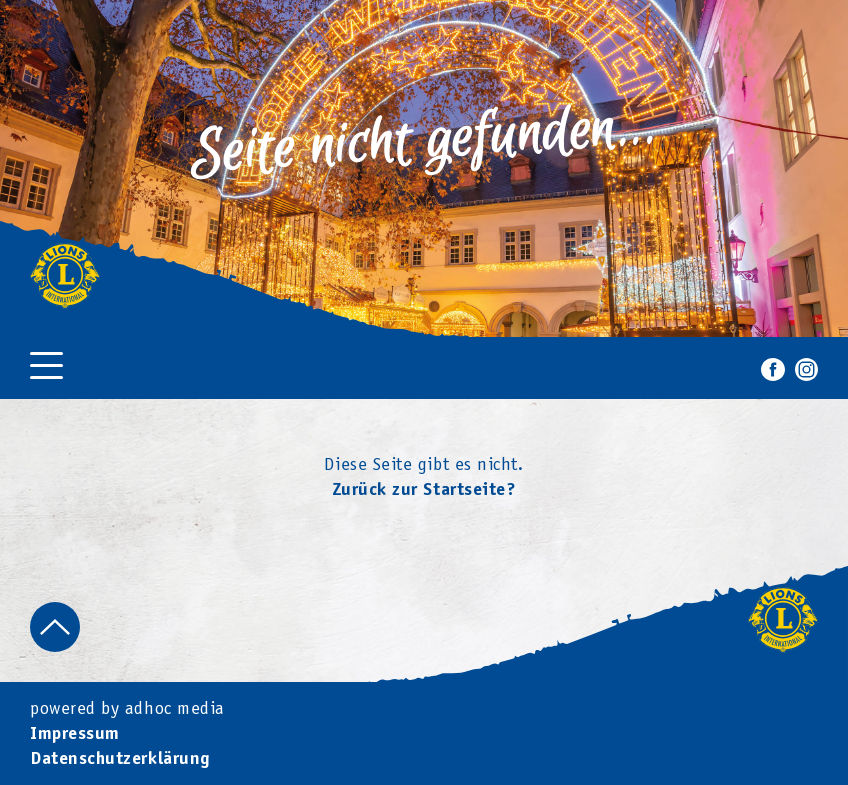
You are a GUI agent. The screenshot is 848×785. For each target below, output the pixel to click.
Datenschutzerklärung (120, 760)
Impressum (75, 735)
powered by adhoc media (127, 709)
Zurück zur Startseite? (424, 490)
